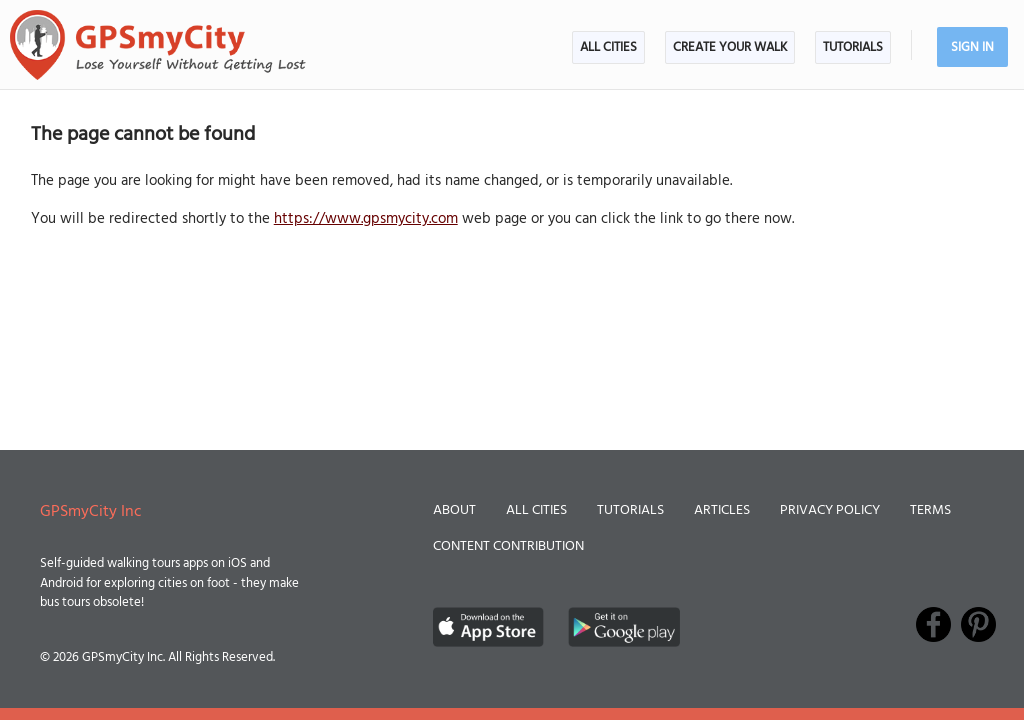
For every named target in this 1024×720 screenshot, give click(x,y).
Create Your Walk (730, 47)
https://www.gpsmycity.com (366, 219)
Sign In (972, 47)
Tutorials (853, 47)
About (454, 510)
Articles (722, 510)
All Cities (608, 47)
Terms (930, 510)
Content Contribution (508, 546)
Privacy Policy (830, 510)
